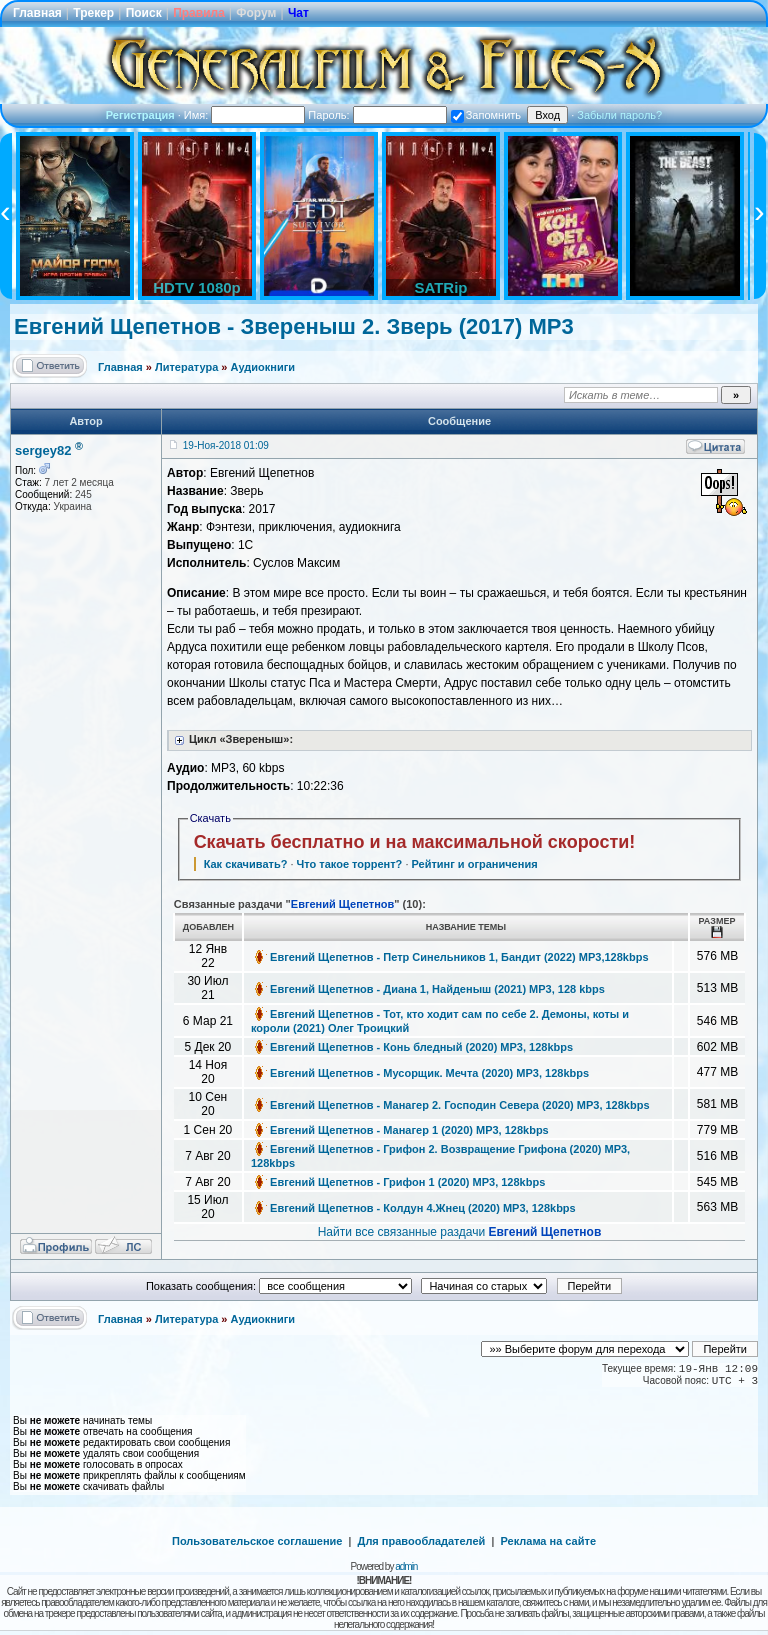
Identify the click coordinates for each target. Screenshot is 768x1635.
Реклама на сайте (548, 1541)
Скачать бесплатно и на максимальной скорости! (415, 842)
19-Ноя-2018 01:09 (226, 445)
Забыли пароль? (619, 115)
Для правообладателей (422, 1541)
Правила (199, 13)
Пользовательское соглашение (257, 1541)
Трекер (93, 13)
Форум (256, 13)
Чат (298, 13)
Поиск (144, 13)
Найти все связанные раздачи (460, 1232)
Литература (186, 367)
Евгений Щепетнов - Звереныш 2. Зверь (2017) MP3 (294, 326)
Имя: (245, 115)
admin (406, 1566)
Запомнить (486, 115)
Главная (37, 13)
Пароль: (377, 115)
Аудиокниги (263, 367)
